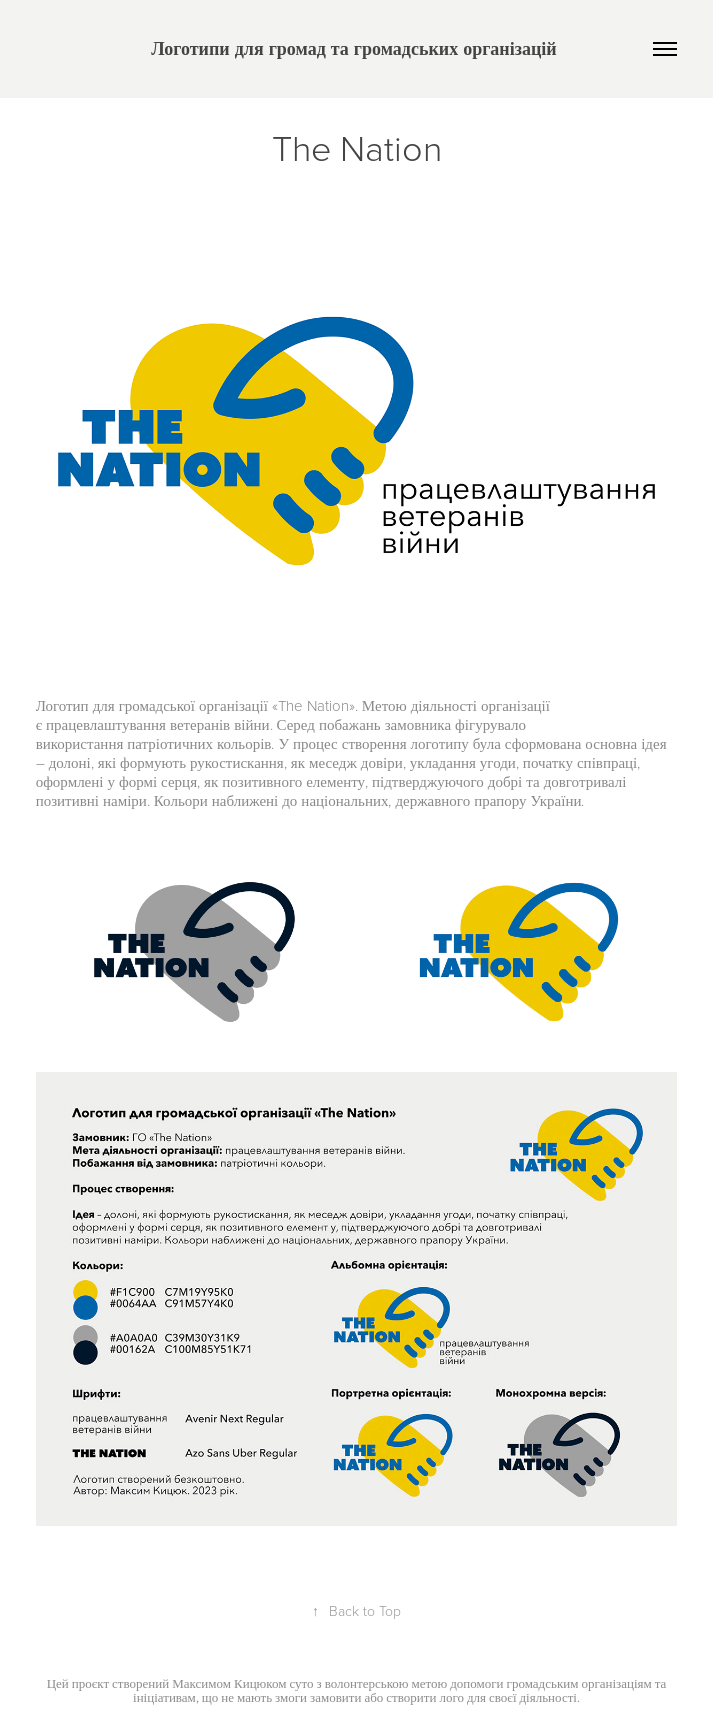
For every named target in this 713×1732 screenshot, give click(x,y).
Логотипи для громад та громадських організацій (356, 48)
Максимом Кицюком (229, 1683)
